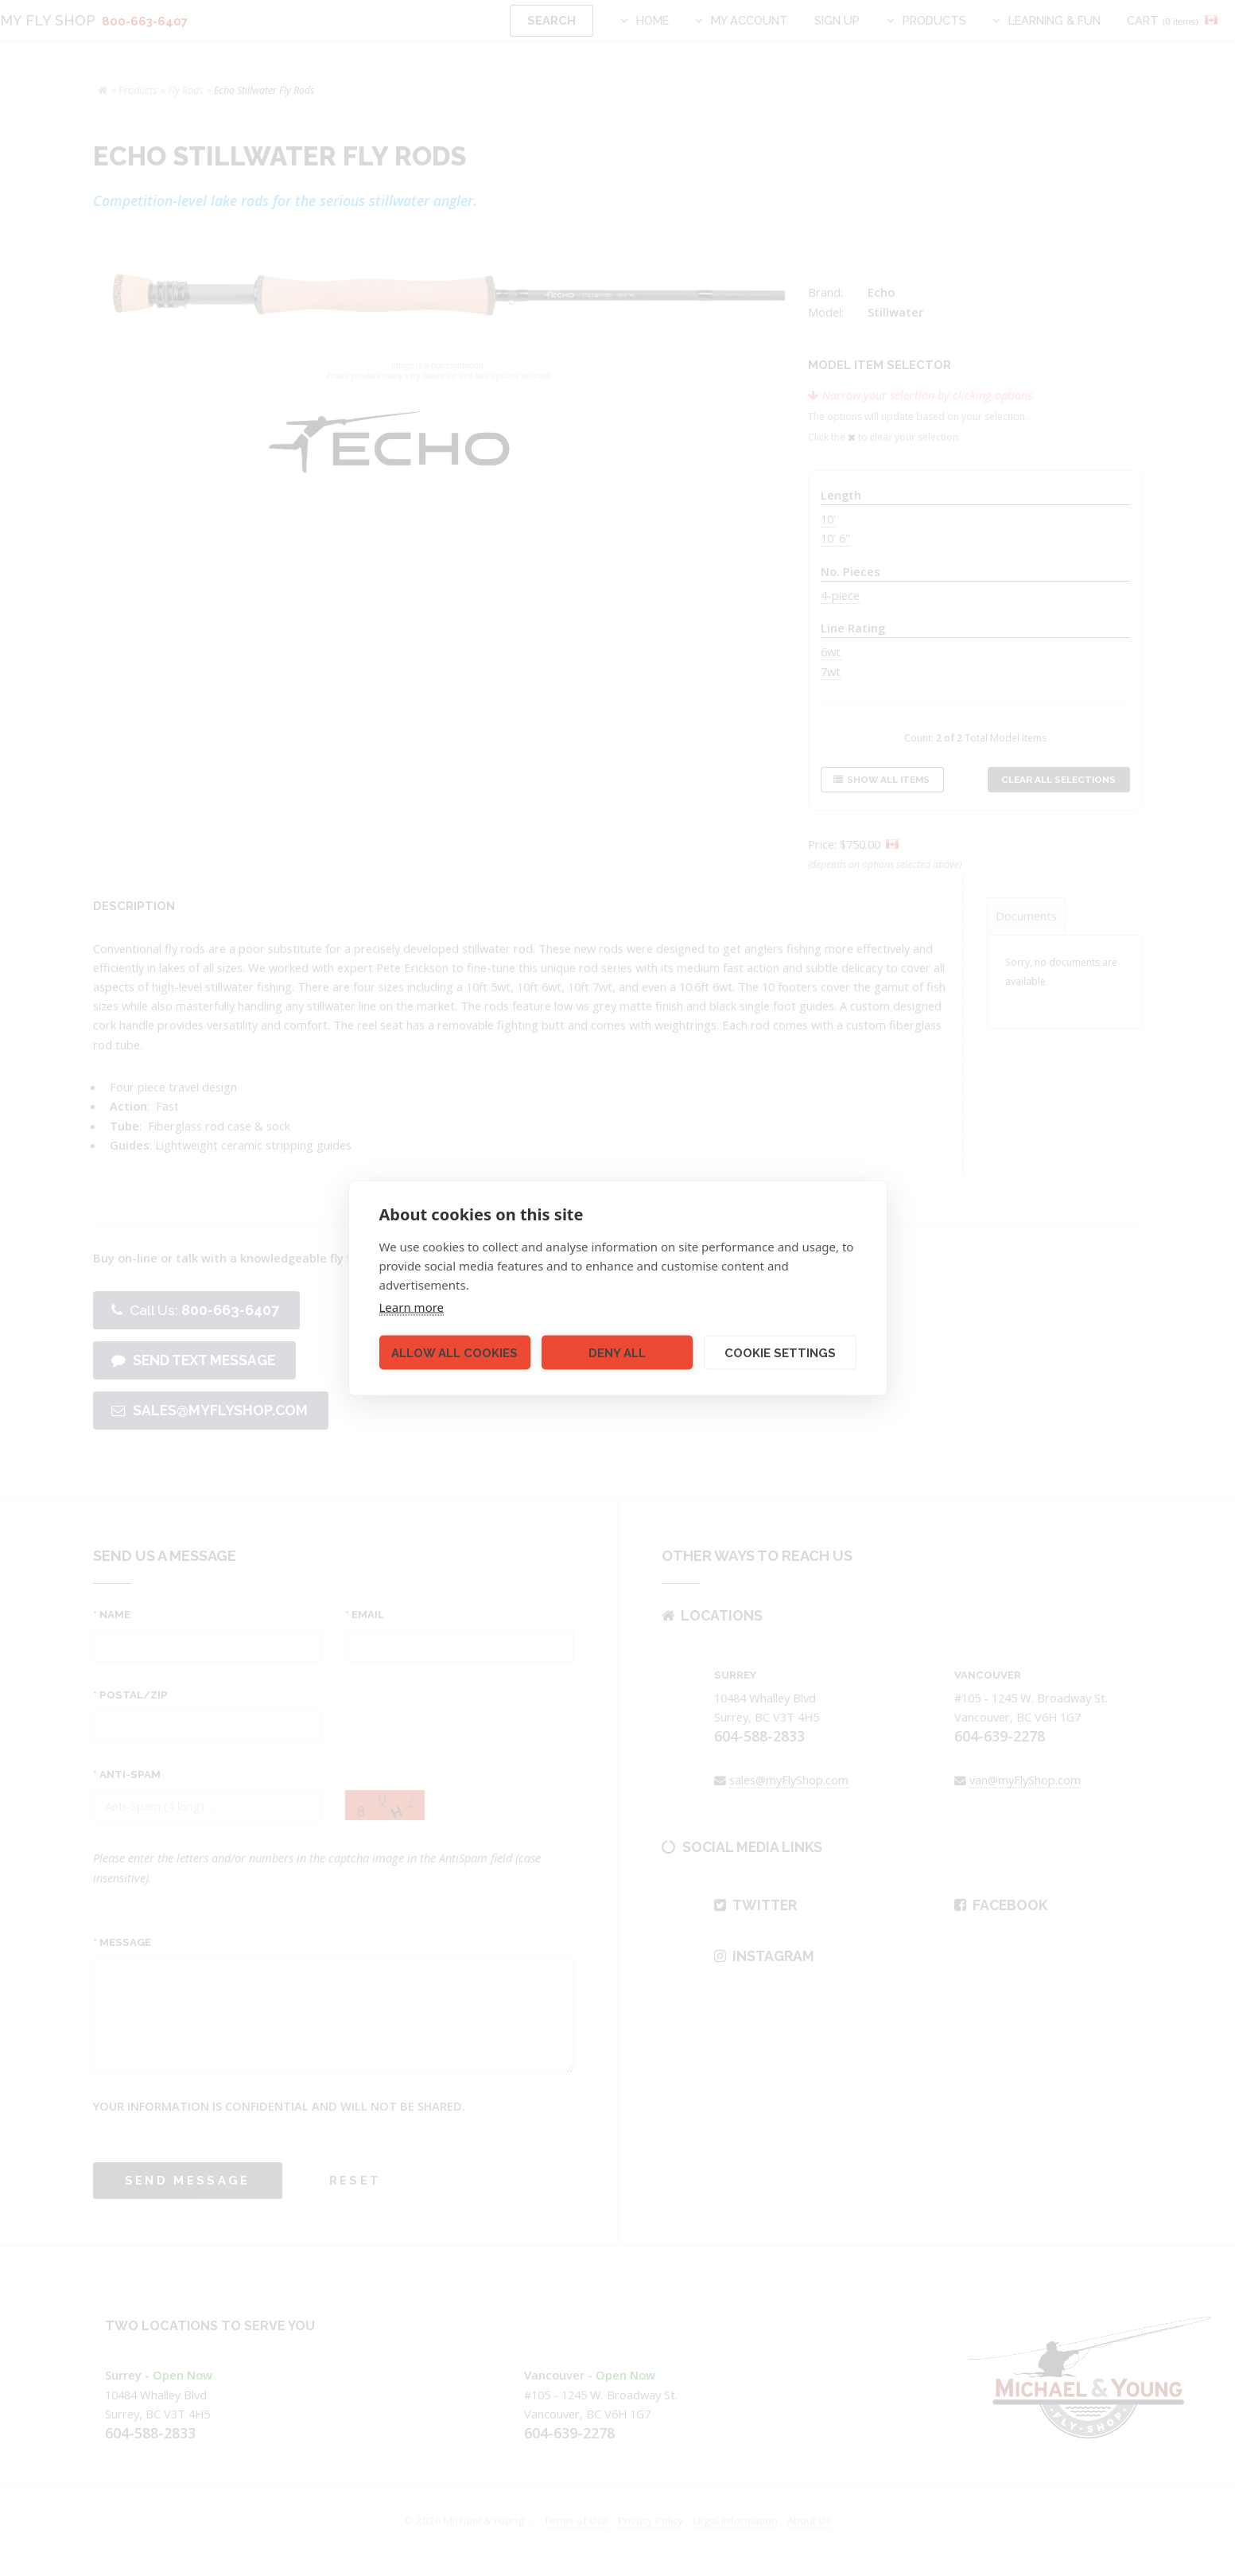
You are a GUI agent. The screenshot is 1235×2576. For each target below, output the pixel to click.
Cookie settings (780, 1352)
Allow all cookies (454, 1352)
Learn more (412, 1307)
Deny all (617, 1352)
